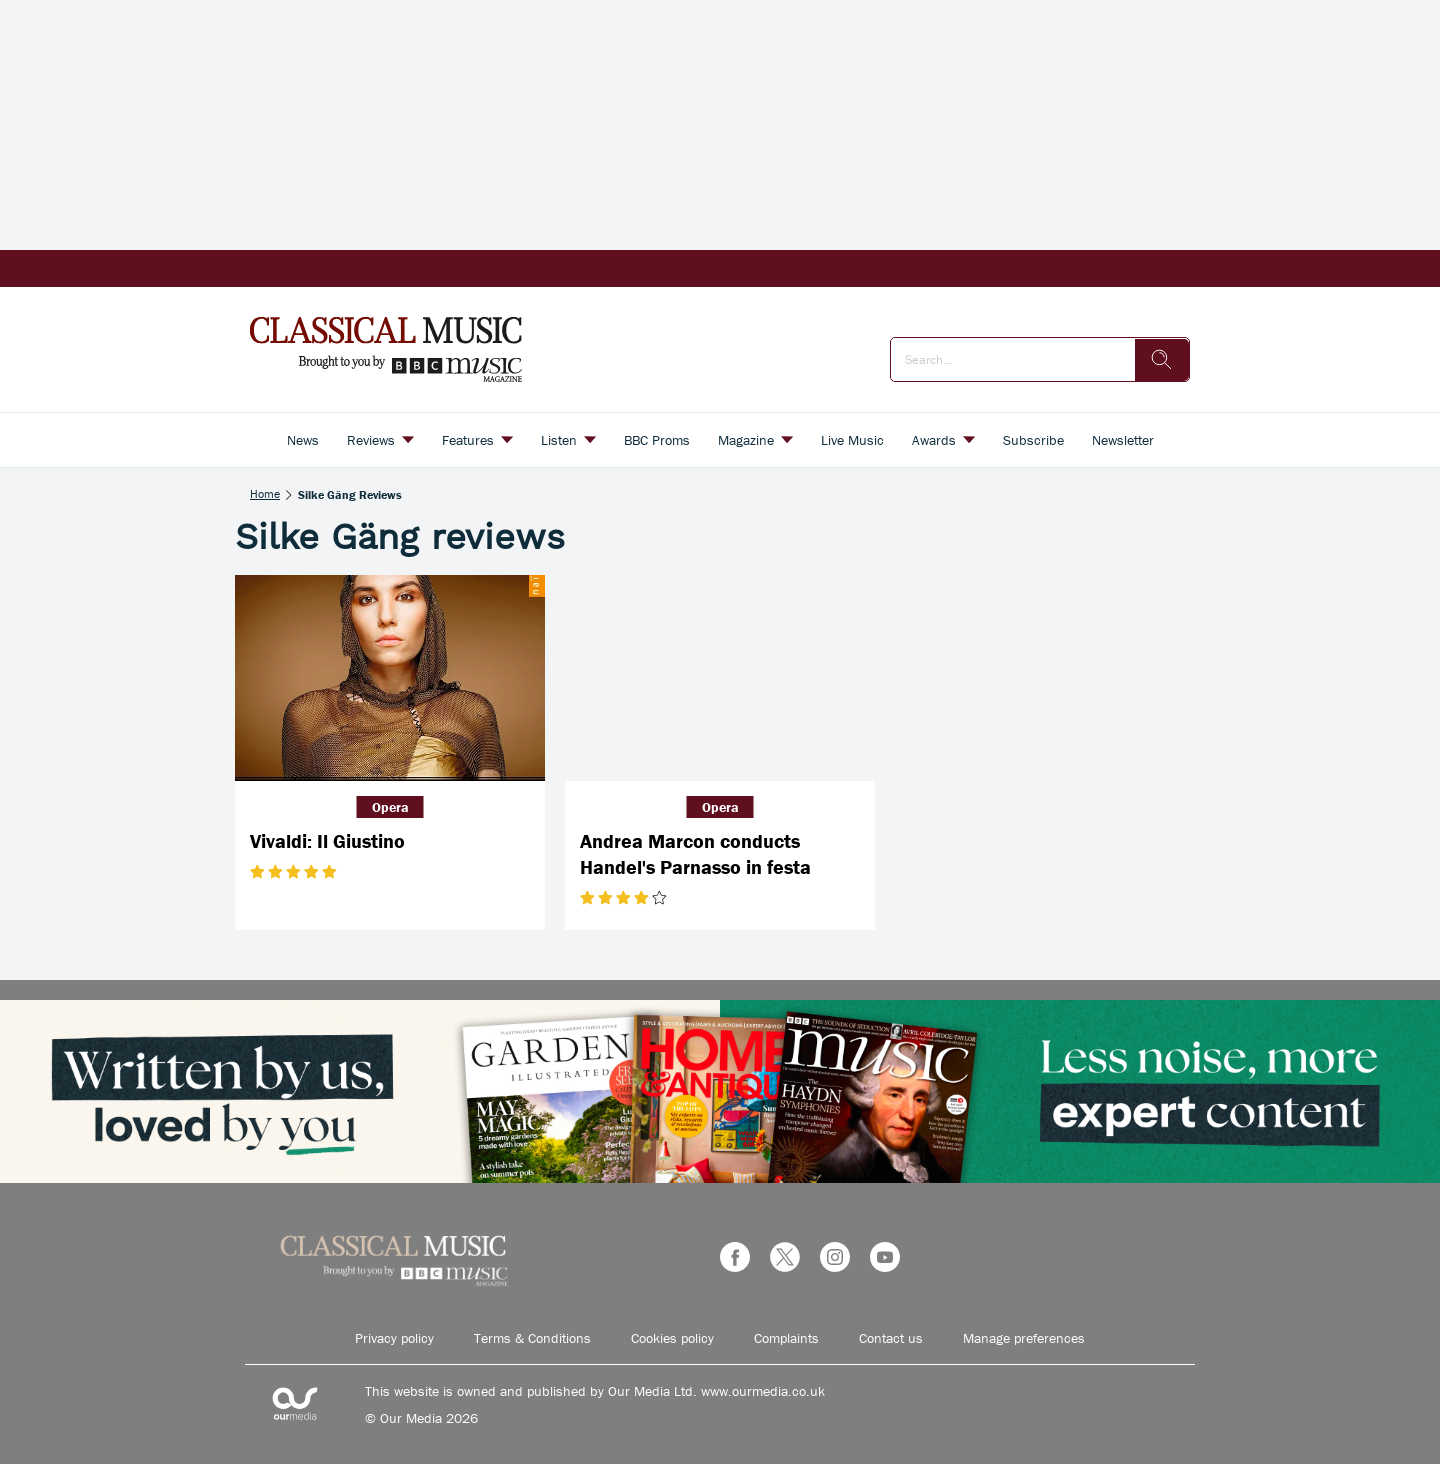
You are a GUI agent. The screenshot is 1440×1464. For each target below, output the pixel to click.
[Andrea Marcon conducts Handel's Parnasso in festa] (720, 678)
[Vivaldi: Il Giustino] (390, 678)
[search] (1162, 360)
